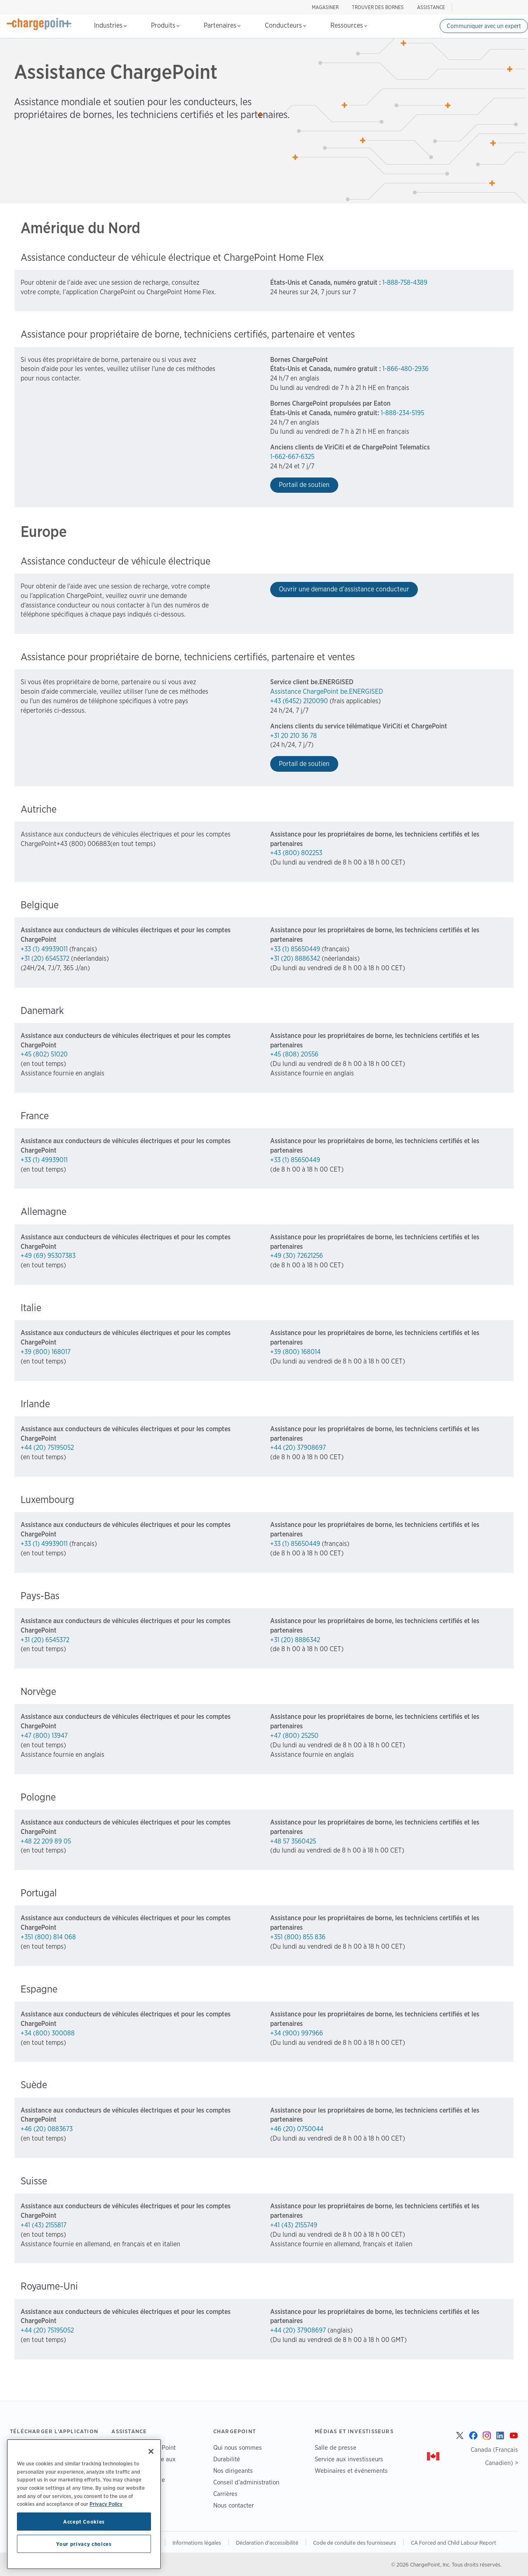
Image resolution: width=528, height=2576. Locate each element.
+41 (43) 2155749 (293, 2225)
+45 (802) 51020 (44, 1054)
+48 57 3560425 (293, 1841)
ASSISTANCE (431, 7)
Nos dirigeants (233, 2470)
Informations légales (196, 2542)
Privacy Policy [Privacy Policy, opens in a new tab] (106, 2503)
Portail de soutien (304, 485)
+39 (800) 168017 (46, 1352)
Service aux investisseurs (349, 2459)
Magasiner (325, 7)
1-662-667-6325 (292, 457)
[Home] (39, 24)
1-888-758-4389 (404, 282)
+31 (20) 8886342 (295, 958)
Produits (165, 25)
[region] (84, 2504)
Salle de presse (335, 2447)
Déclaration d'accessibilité (267, 2542)
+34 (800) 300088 (48, 2033)
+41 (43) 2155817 (43, 2225)
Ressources (348, 25)
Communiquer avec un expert (484, 26)
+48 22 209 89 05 (46, 1841)
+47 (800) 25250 (294, 1735)
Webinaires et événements (351, 2470)
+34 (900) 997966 (296, 2033)
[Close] (151, 2451)
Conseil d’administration (246, 2482)
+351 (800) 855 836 (297, 1937)
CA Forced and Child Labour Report (453, 2542)
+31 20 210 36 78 (293, 736)
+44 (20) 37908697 (298, 1447)
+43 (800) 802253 (296, 853)
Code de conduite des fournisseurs (354, 2542)
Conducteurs (285, 25)
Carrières (225, 2494)
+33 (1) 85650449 (295, 949)
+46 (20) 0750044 (296, 2129)
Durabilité (226, 2459)
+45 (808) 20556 (294, 1054)
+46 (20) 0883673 (47, 2129)
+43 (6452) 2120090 (299, 701)
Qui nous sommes (237, 2447)
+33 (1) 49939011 (44, 949)
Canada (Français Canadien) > (494, 2456)
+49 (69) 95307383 (48, 1256)
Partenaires (222, 25)
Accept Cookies (84, 2521)
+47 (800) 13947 (44, 1735)
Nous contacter (233, 2505)
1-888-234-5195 (402, 413)
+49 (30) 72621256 (296, 1256)
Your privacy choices (83, 2544)
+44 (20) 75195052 (47, 1447)
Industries (110, 25)
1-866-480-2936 (405, 369)
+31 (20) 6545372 (45, 958)
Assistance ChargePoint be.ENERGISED (326, 691)
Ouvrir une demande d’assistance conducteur (344, 589)
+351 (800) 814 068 (48, 1937)
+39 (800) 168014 (295, 1352)
